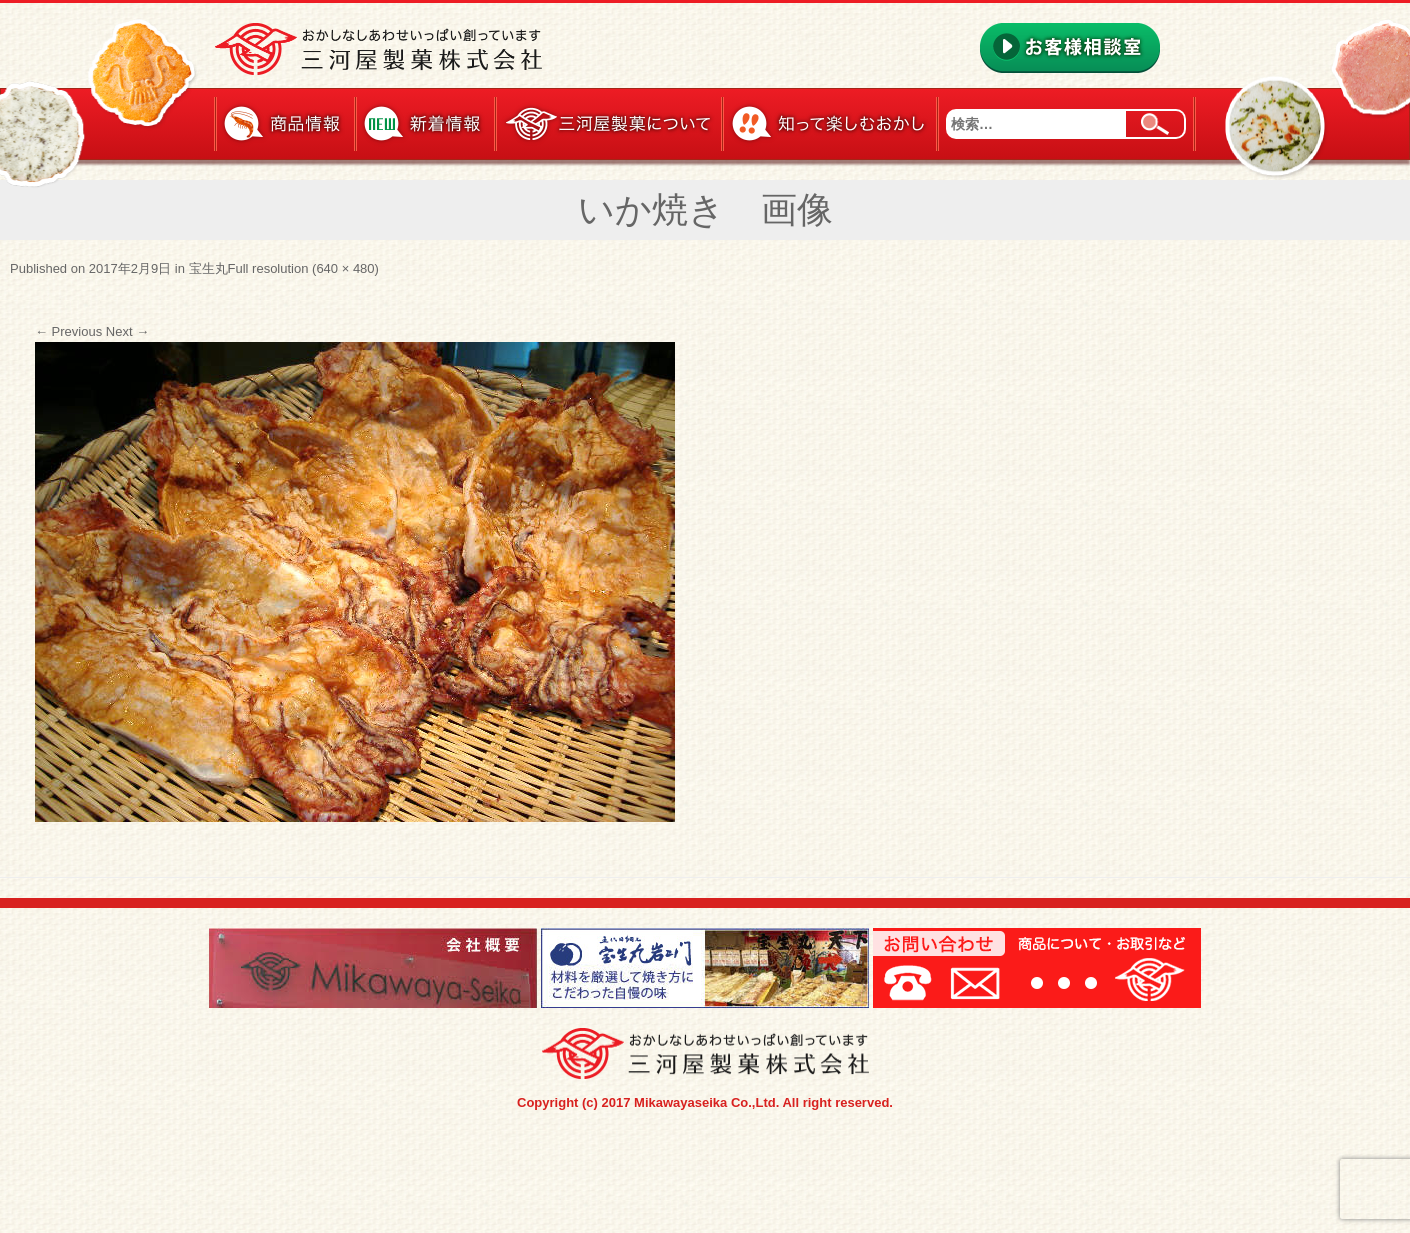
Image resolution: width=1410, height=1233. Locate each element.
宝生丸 (208, 268)
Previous (68, 331)
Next (127, 331)
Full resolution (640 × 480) (303, 268)
